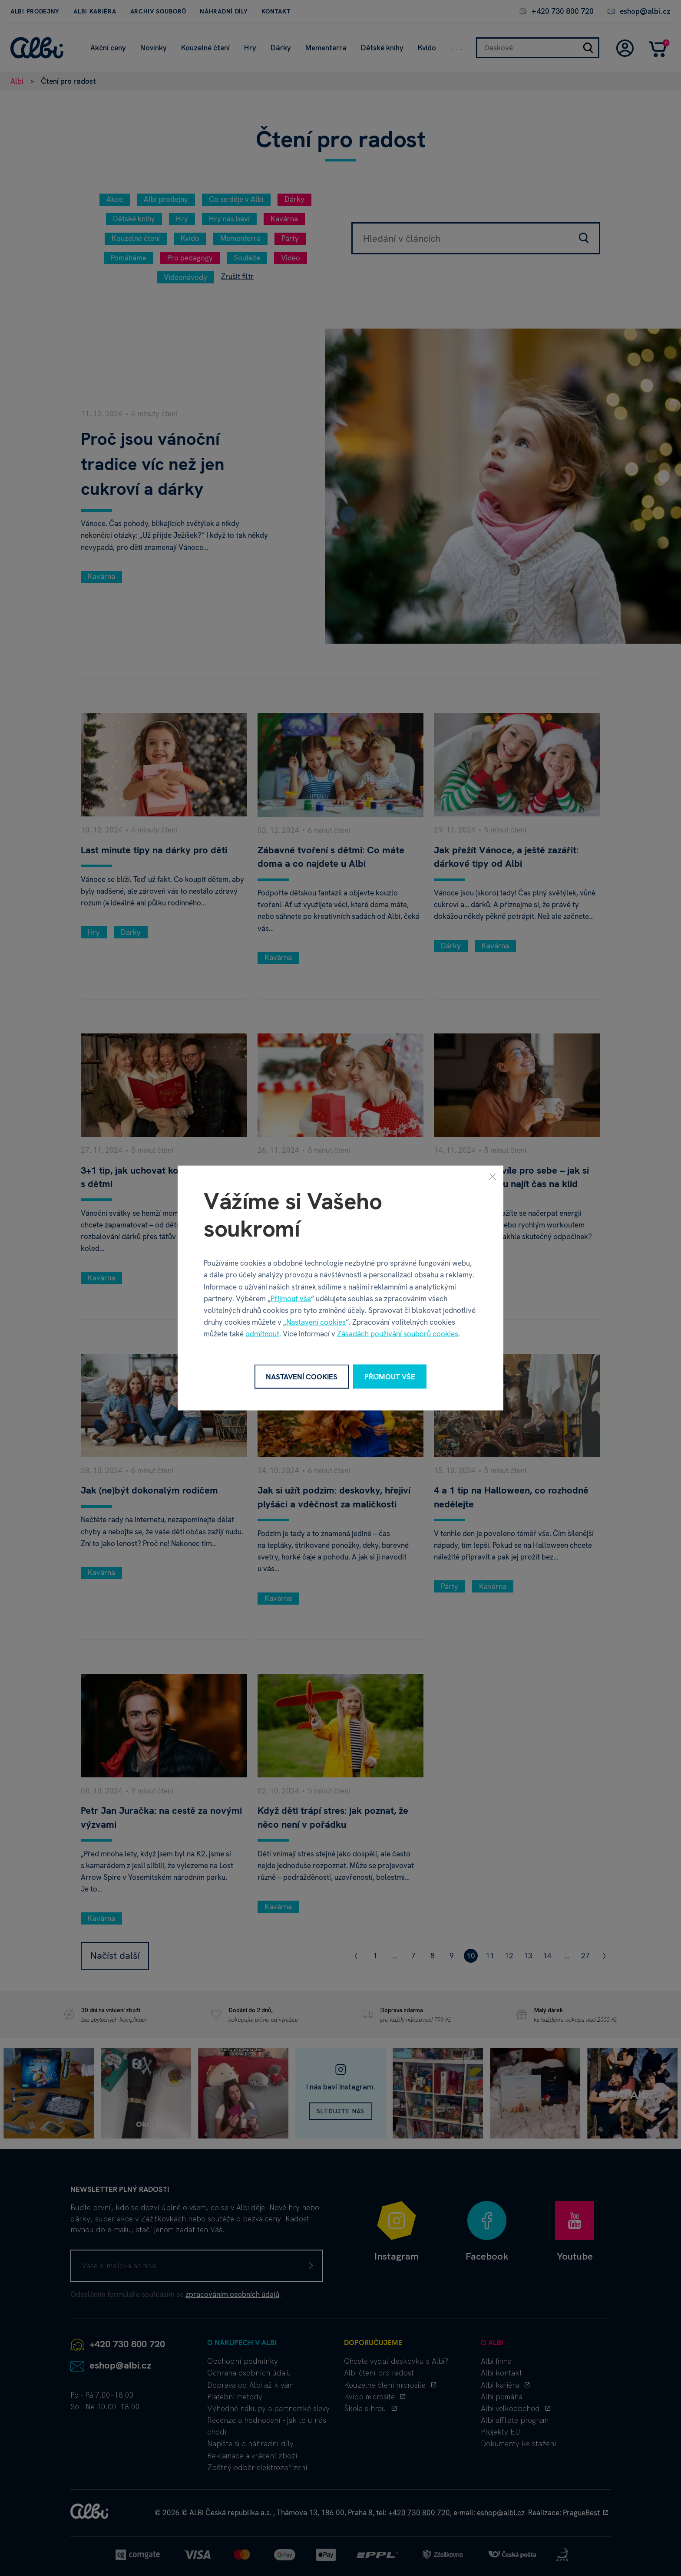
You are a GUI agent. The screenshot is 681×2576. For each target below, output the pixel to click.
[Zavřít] (492, 1176)
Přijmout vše (291, 1298)
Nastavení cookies (316, 1322)
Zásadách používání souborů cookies (397, 1334)
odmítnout (262, 1334)
